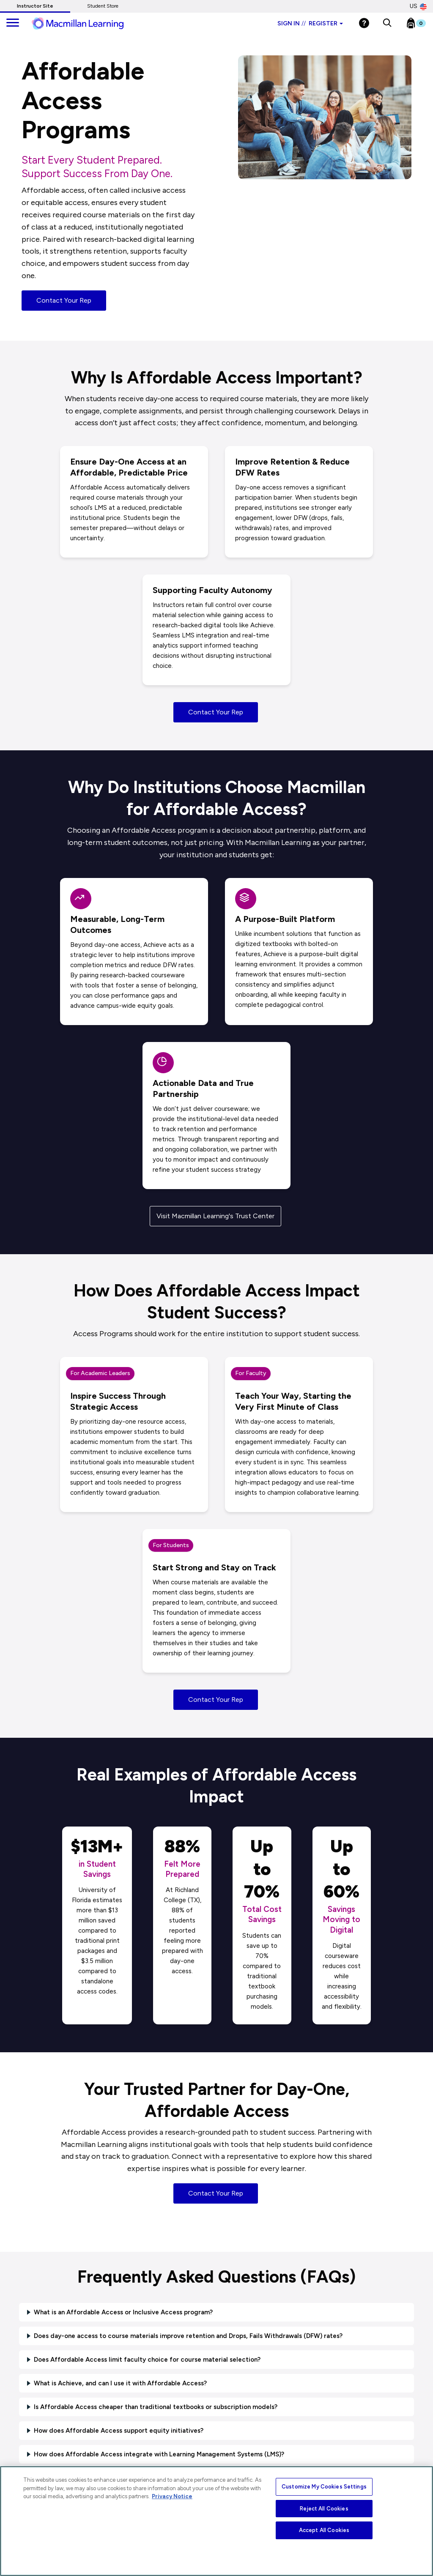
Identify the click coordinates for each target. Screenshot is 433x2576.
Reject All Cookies (324, 2508)
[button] (387, 23)
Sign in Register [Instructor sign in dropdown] (310, 23)
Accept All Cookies (324, 2530)
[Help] (364, 23)
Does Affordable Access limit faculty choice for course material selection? (147, 2359)
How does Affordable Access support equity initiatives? (118, 2430)
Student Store (102, 6)
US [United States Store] (418, 6)
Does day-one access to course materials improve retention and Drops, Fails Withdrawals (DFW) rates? (188, 2336)
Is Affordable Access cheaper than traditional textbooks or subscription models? (155, 2407)
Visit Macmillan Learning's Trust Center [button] (215, 1216)
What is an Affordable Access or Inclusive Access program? (123, 2312)
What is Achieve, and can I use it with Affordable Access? (120, 2383)
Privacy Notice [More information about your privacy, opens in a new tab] (172, 2496)
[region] (216, 2521)
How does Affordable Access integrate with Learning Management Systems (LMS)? (159, 2454)
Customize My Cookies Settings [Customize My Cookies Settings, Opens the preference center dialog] (324, 2486)
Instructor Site (35, 6)
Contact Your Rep (63, 300)
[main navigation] (12, 23)
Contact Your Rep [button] (215, 712)
